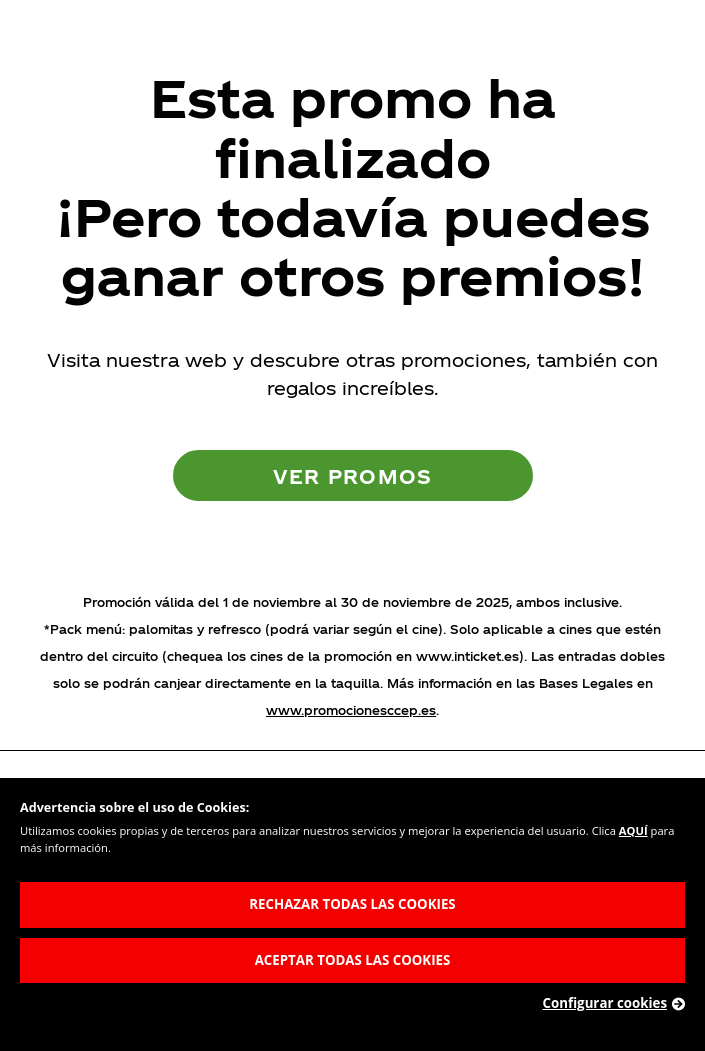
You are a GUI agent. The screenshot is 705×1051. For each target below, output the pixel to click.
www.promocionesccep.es (351, 710)
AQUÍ (633, 830)
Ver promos (353, 475)
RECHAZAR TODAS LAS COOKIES (352, 904)
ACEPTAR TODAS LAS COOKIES (353, 960)
